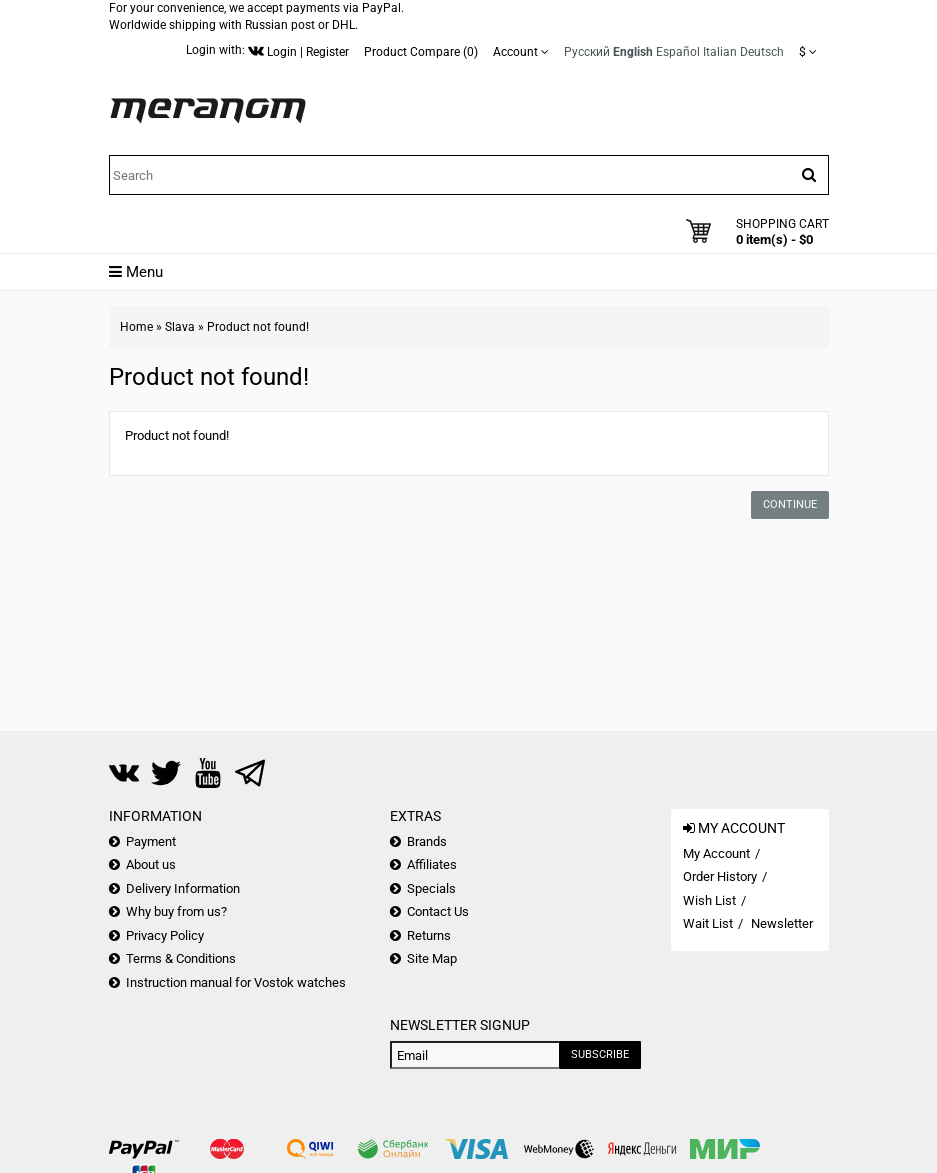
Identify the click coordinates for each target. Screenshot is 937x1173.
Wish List (709, 900)
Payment (151, 841)
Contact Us (438, 911)
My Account (716, 853)
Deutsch (762, 52)
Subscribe (600, 1054)
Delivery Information (183, 888)
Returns (429, 935)
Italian (720, 52)
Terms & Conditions (181, 958)
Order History (720, 876)
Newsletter (782, 923)
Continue (790, 504)
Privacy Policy (165, 935)
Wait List (708, 923)
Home (136, 327)
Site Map (432, 958)
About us (151, 864)
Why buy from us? (176, 911)
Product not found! (258, 327)
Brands (427, 841)
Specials (431, 888)
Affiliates (432, 864)
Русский (587, 52)
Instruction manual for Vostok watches (236, 982)
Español (678, 52)
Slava (180, 327)
